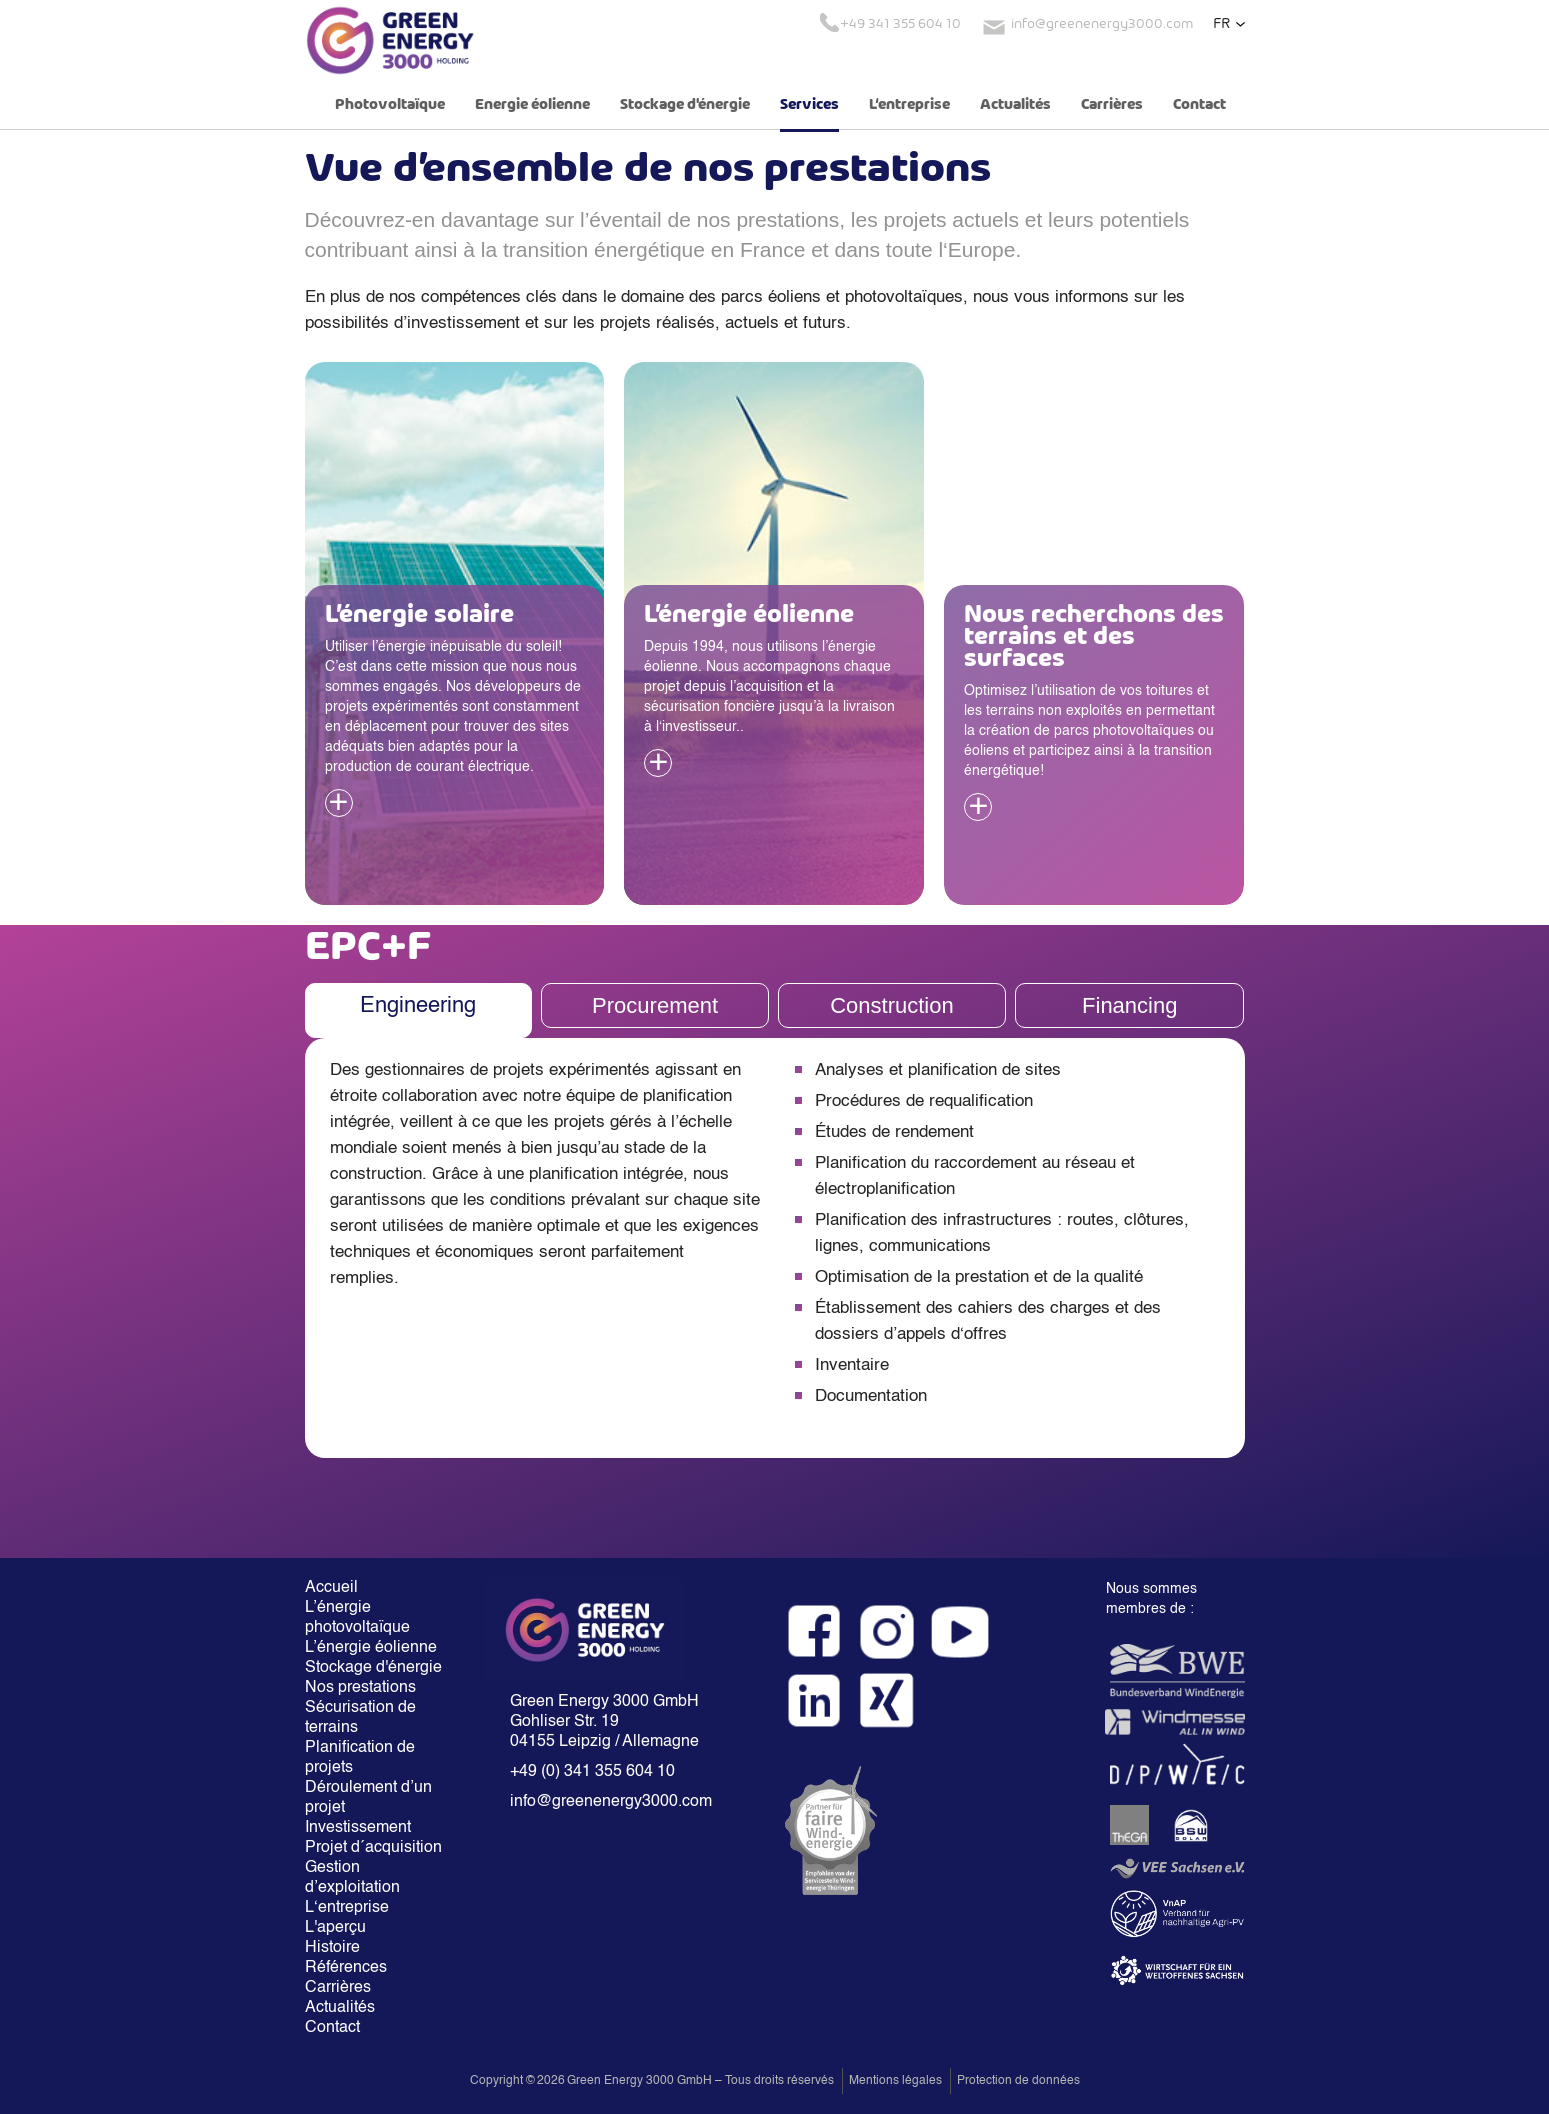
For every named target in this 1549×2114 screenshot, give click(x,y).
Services (809, 105)
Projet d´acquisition (373, 1848)
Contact (1199, 105)
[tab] (418, 1010)
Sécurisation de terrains (360, 1718)
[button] (1229, 24)
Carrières (1112, 105)
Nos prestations (360, 1688)
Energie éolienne (532, 105)
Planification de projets (360, 1758)
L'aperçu (335, 1928)
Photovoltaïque (390, 105)
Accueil (331, 1588)
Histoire (332, 1948)
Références (346, 1968)
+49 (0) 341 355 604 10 (592, 1772)
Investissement (358, 1828)
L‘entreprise (909, 105)
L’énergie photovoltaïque (357, 1618)
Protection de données (1018, 2081)
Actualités (1015, 105)
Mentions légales (895, 2081)
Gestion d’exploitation (352, 1878)
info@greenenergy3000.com (611, 1802)
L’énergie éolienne (371, 1648)
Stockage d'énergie (685, 105)
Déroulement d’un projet (368, 1798)
